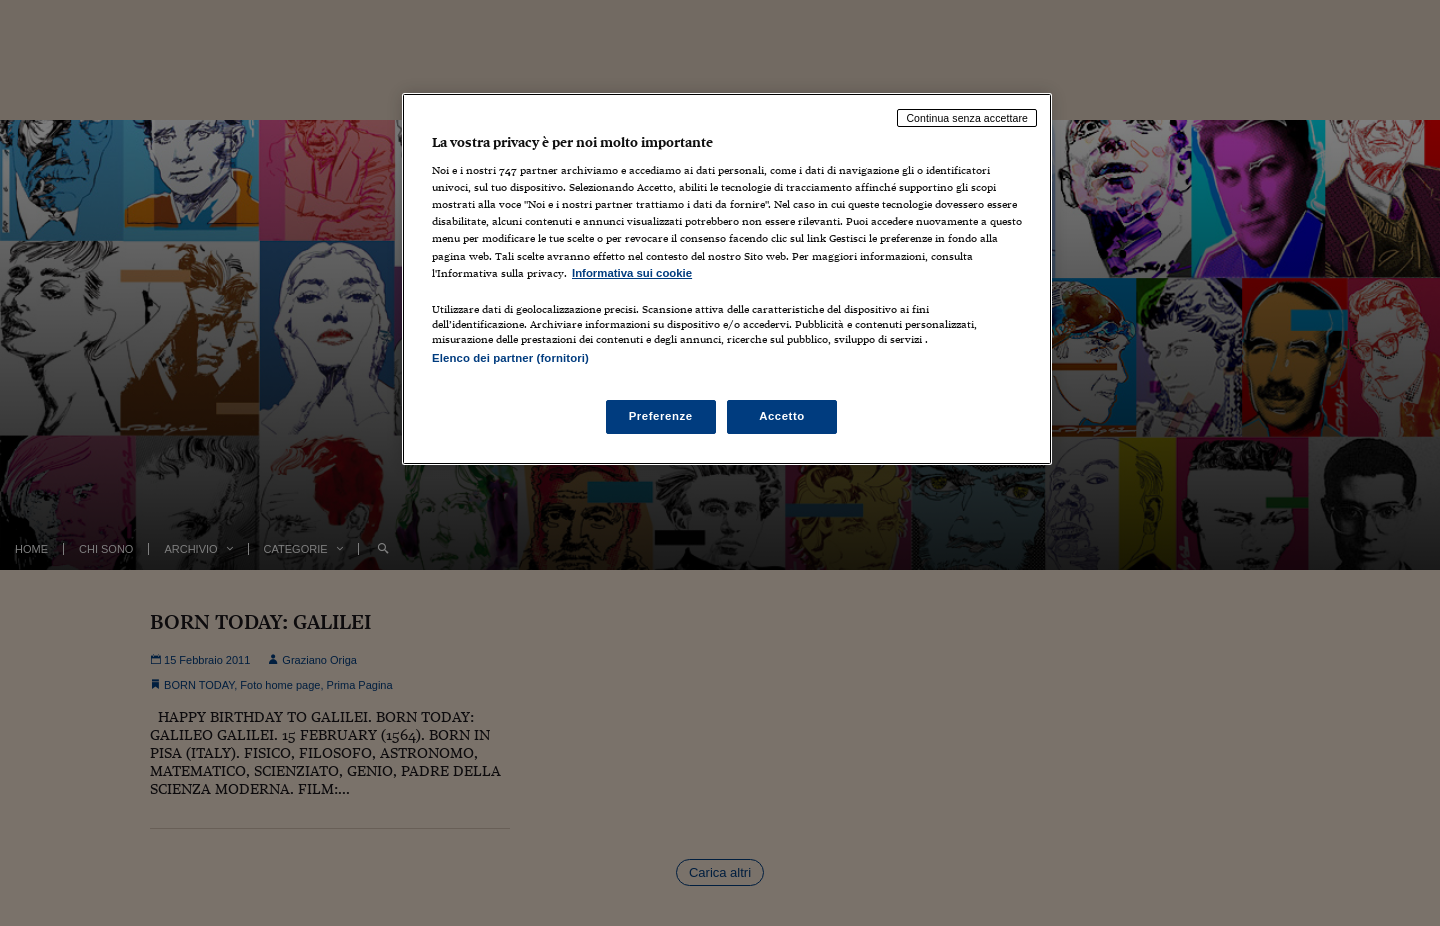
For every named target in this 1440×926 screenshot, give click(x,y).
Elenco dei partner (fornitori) (510, 358)
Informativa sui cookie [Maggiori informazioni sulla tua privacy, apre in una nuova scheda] (632, 273)
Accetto (782, 416)
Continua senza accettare (967, 118)
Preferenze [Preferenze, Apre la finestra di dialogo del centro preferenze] (661, 416)
